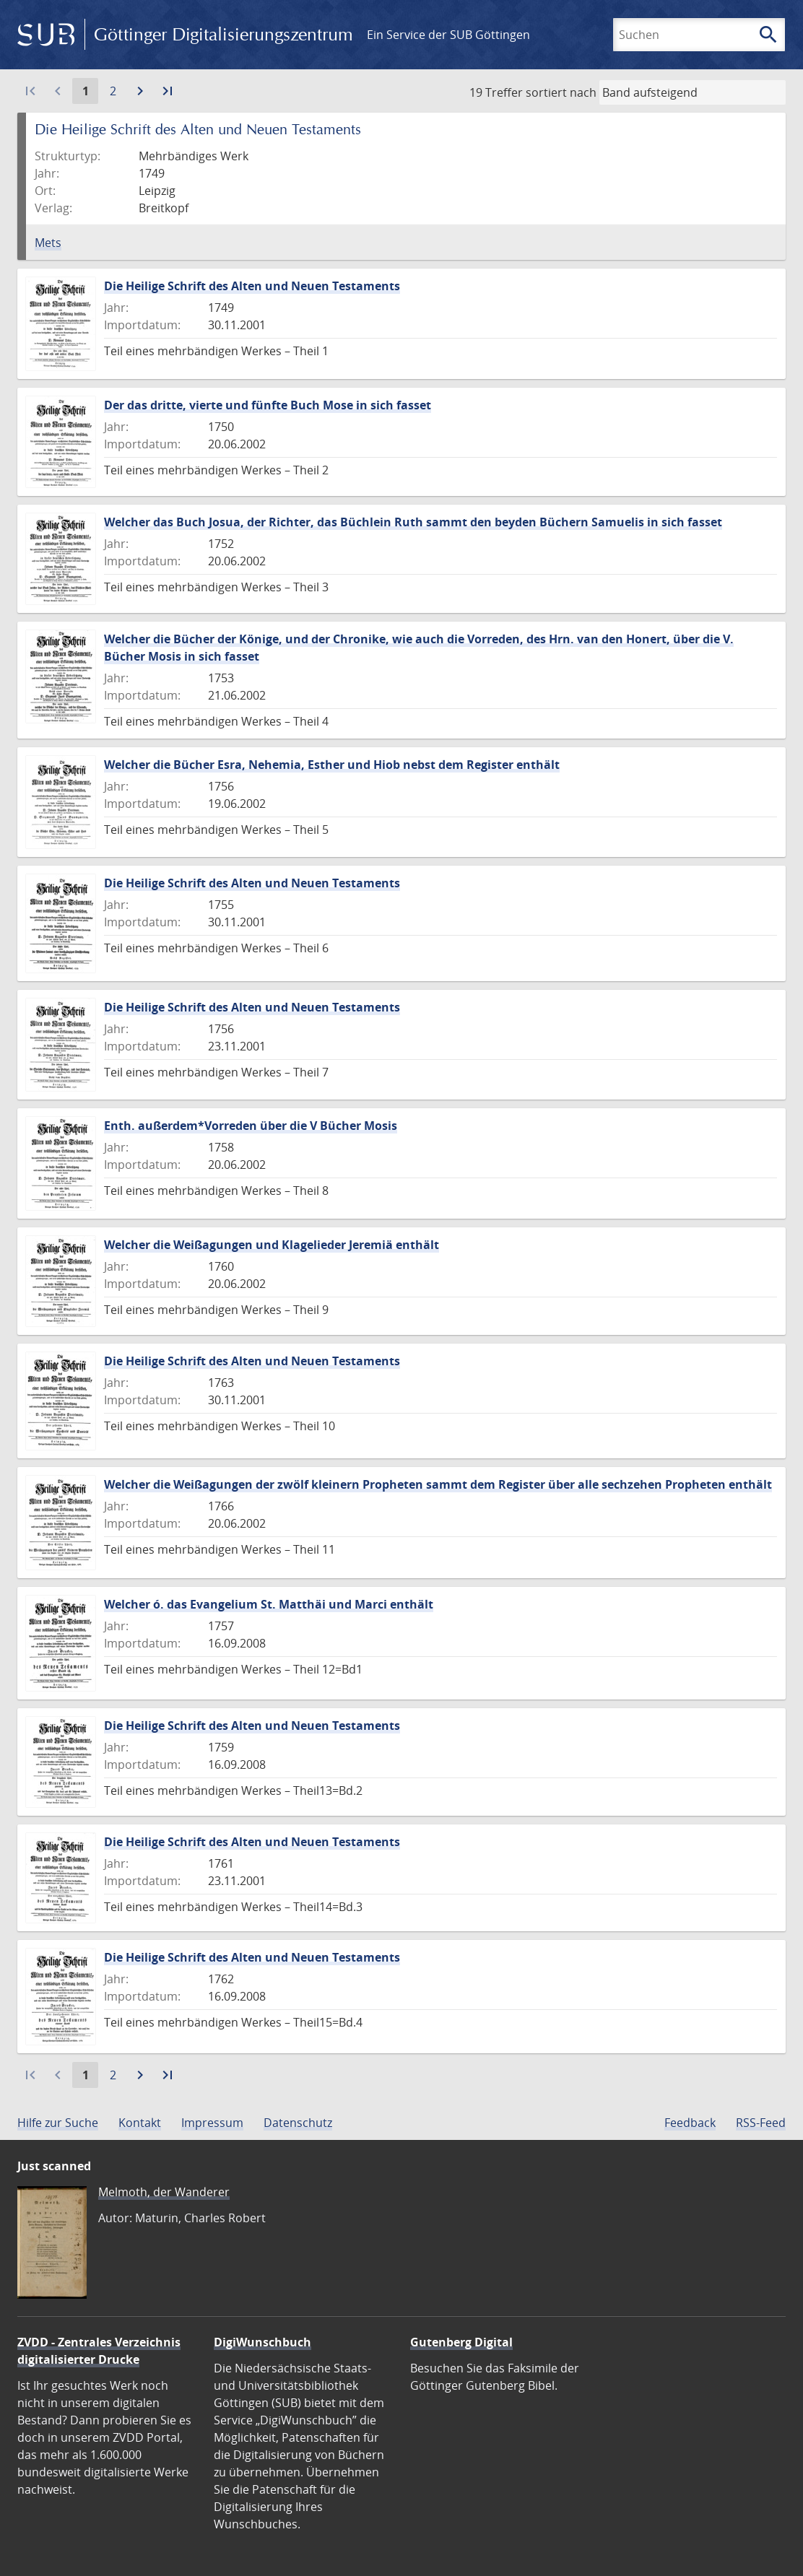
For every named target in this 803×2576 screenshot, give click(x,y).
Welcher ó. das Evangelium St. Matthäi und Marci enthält (268, 1604)
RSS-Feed (761, 2123)
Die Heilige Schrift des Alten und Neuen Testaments (252, 286)
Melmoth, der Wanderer (164, 2192)
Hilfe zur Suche (57, 2123)
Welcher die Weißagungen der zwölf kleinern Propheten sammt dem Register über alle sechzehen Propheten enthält (438, 1484)
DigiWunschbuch (262, 2342)
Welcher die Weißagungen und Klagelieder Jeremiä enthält (271, 1245)
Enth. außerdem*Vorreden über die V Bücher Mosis (250, 1125)
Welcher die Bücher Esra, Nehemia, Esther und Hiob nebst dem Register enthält (332, 765)
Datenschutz (298, 2123)
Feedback (690, 2123)
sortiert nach (561, 92)
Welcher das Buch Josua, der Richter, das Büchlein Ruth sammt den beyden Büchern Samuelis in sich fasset (413, 522)
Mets (48, 243)
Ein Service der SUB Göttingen (448, 35)
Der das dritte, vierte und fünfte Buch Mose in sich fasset (267, 405)
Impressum (212, 2123)
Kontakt (139, 2123)
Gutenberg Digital (461, 2342)
